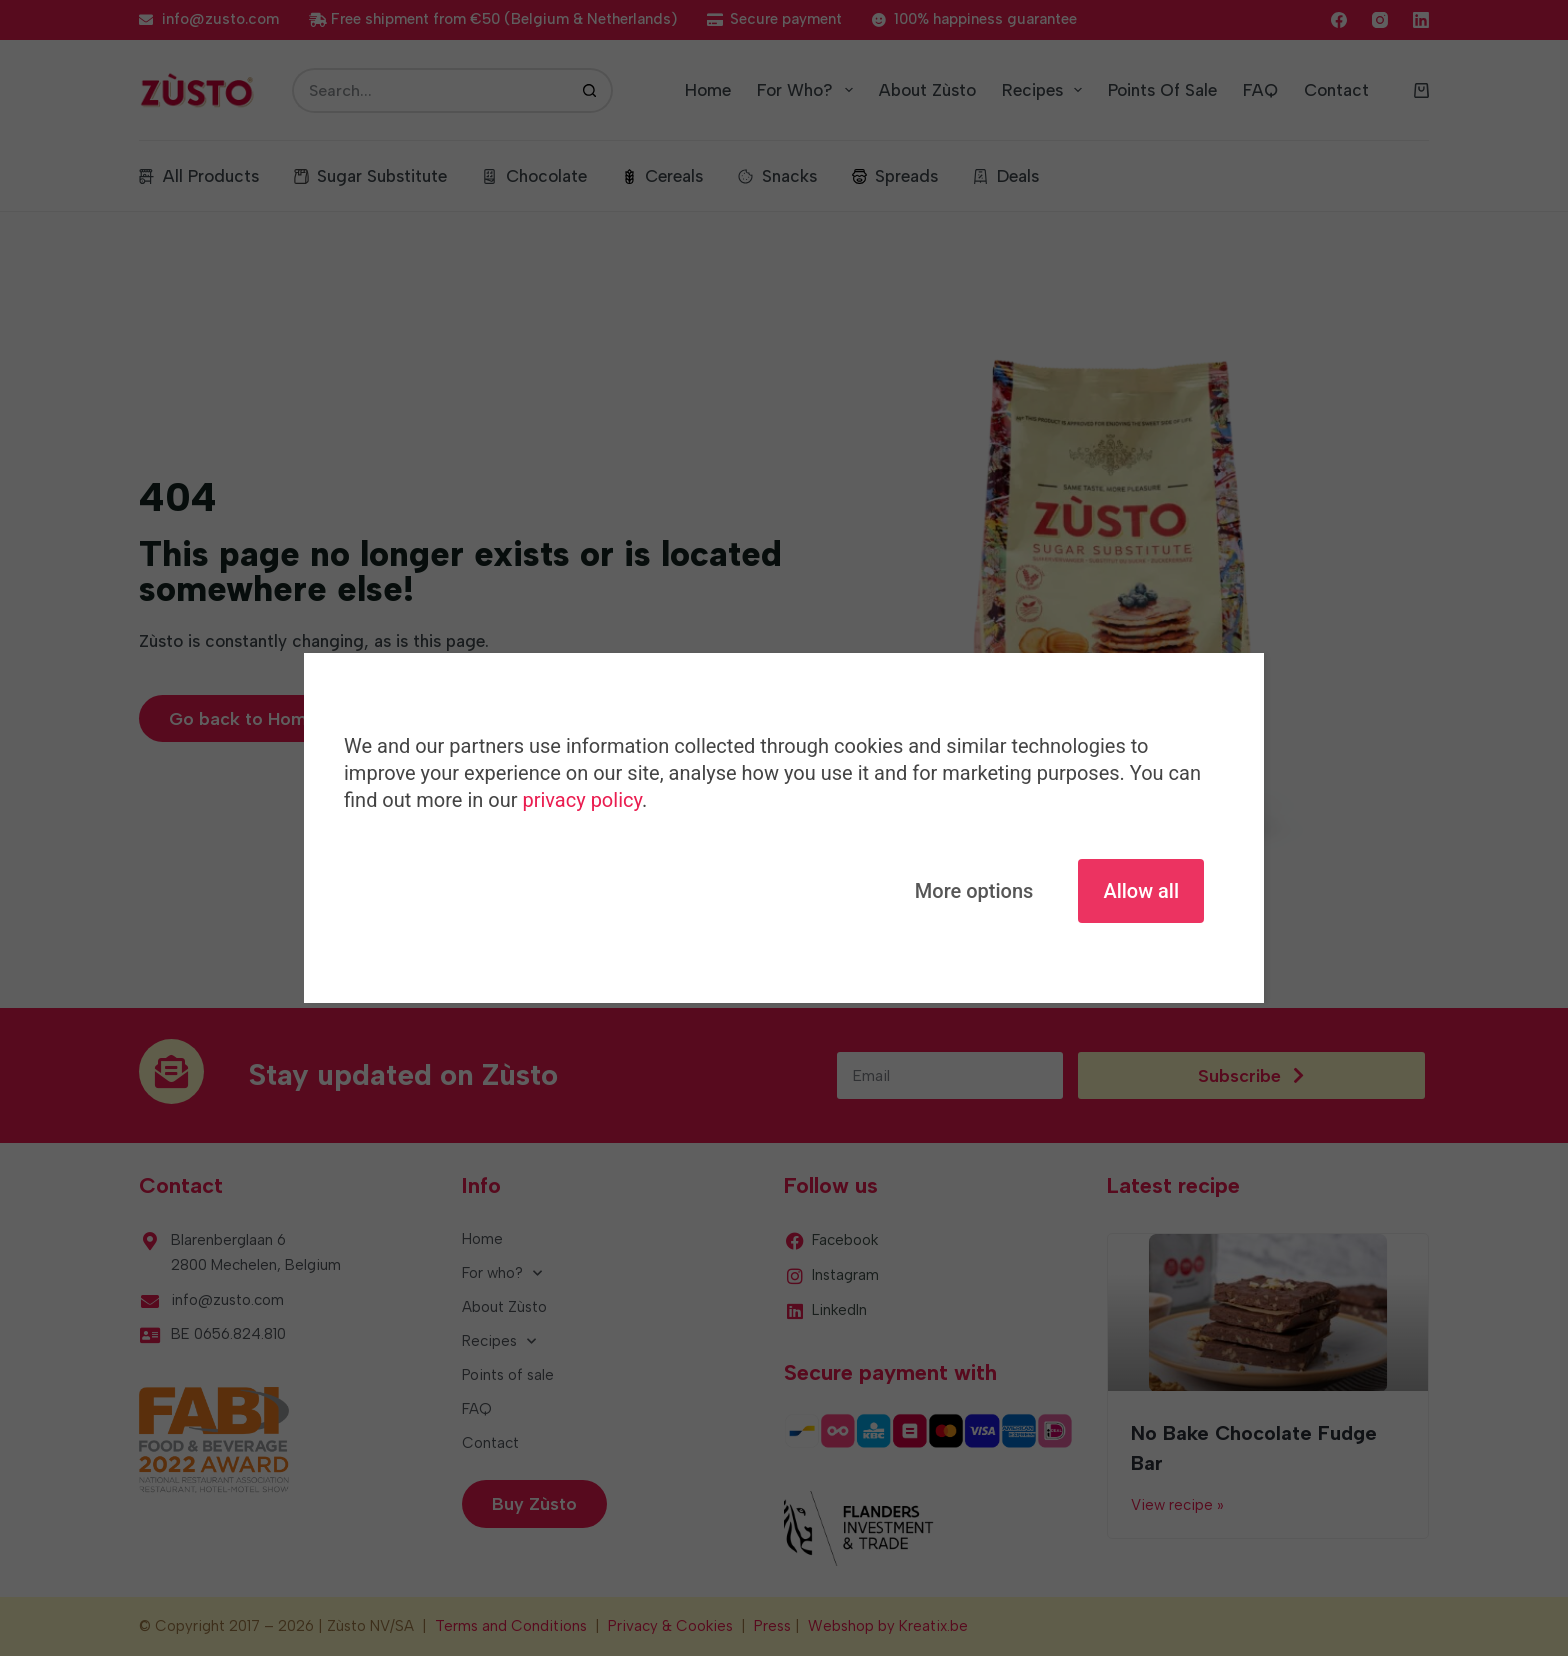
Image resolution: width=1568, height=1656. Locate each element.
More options (974, 891)
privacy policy (581, 800)
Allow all (1141, 891)
